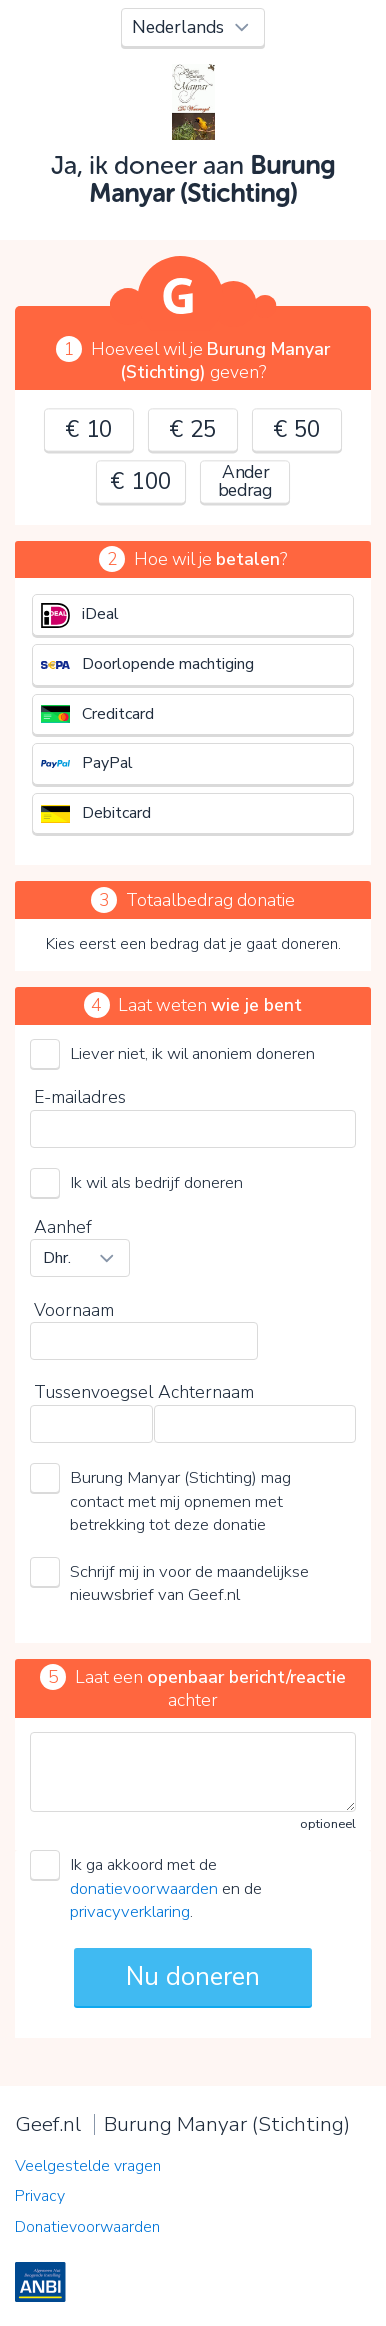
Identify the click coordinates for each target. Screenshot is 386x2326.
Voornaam (74, 1310)
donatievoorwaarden (144, 1888)
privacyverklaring (130, 1911)
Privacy (40, 2196)
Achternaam (206, 1392)
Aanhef (63, 1227)
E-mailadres (80, 1097)
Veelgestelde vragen (88, 2166)
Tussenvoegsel (93, 1392)
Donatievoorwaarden (87, 2227)
